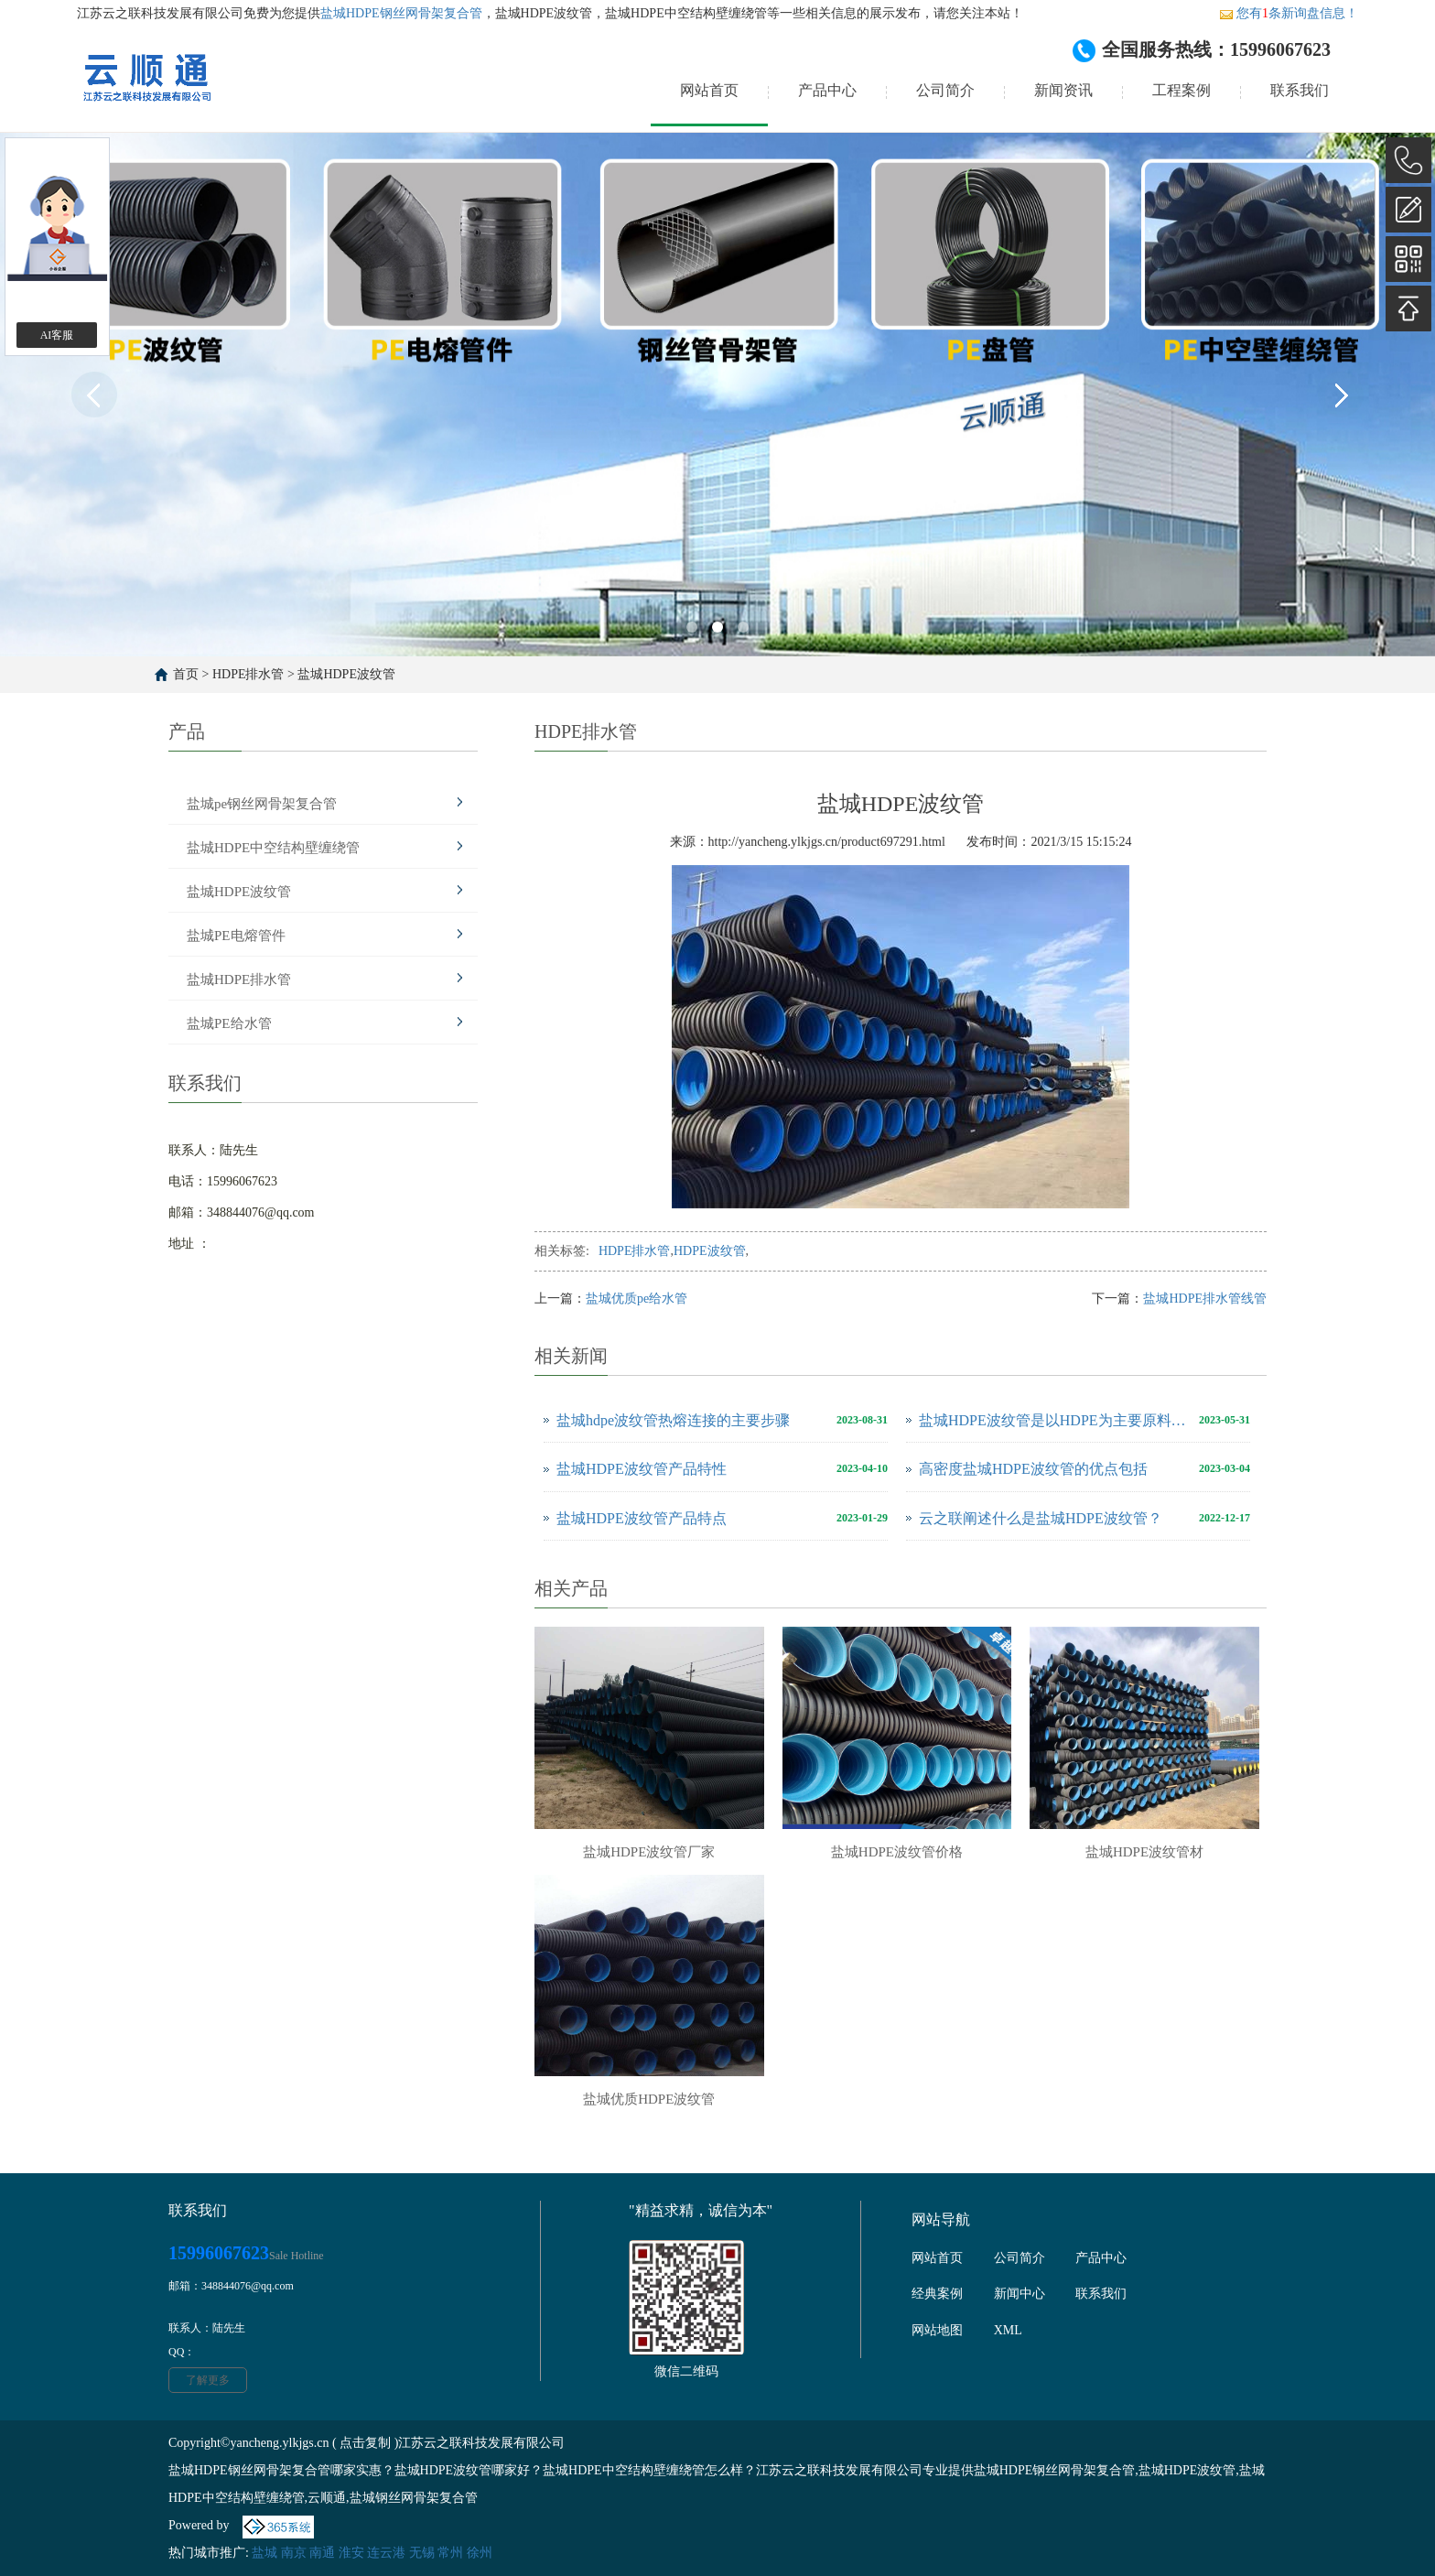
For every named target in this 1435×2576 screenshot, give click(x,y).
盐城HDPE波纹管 (346, 674)
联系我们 (1299, 90)
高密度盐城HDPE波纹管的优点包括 (1033, 1469)
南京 (294, 2553)
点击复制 (365, 2443)
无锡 (422, 2553)
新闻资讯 (1063, 90)
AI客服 (57, 335)
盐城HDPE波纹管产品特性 (641, 1469)
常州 (450, 2553)
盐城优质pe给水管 (636, 1298)
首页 (186, 674)
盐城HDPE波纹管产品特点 (641, 1518)
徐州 (479, 2553)
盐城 (264, 2553)
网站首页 (709, 90)
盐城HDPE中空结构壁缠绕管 (273, 847)
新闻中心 (1019, 2293)
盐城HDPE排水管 (239, 979)
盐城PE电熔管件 (236, 935)
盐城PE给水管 (229, 1023)
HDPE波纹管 (710, 1251)
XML (1008, 2330)
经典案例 (937, 2293)
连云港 (386, 2553)
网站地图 (937, 2330)
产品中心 (827, 90)
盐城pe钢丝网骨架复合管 (262, 803)
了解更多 (208, 2380)
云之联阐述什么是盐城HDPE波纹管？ (1040, 1518)
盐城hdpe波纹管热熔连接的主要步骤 (673, 1420)
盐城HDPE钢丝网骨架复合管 (401, 13)
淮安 (351, 2553)
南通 (322, 2553)
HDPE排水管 (248, 674)
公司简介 (945, 90)
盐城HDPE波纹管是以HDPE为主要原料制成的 (1054, 1420)
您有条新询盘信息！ (1288, 13)
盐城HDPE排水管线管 (1205, 1298)
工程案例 (1181, 90)
